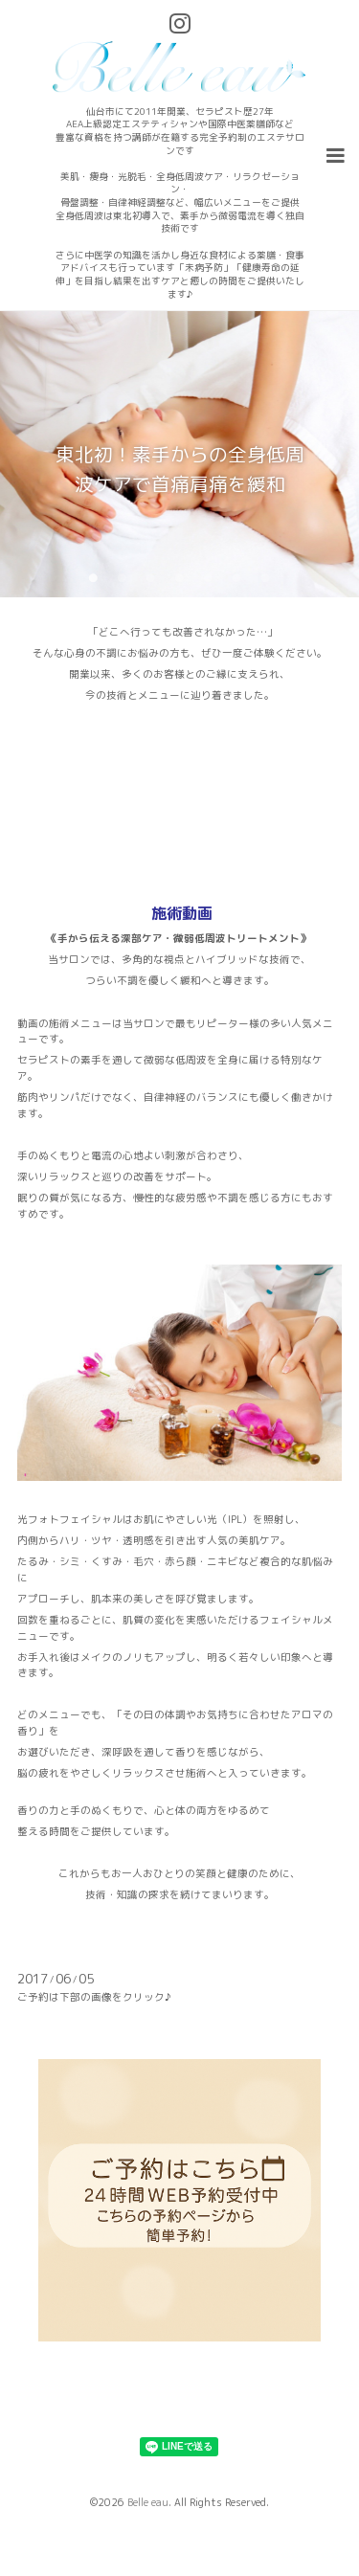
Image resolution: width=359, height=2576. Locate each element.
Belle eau (147, 2502)
